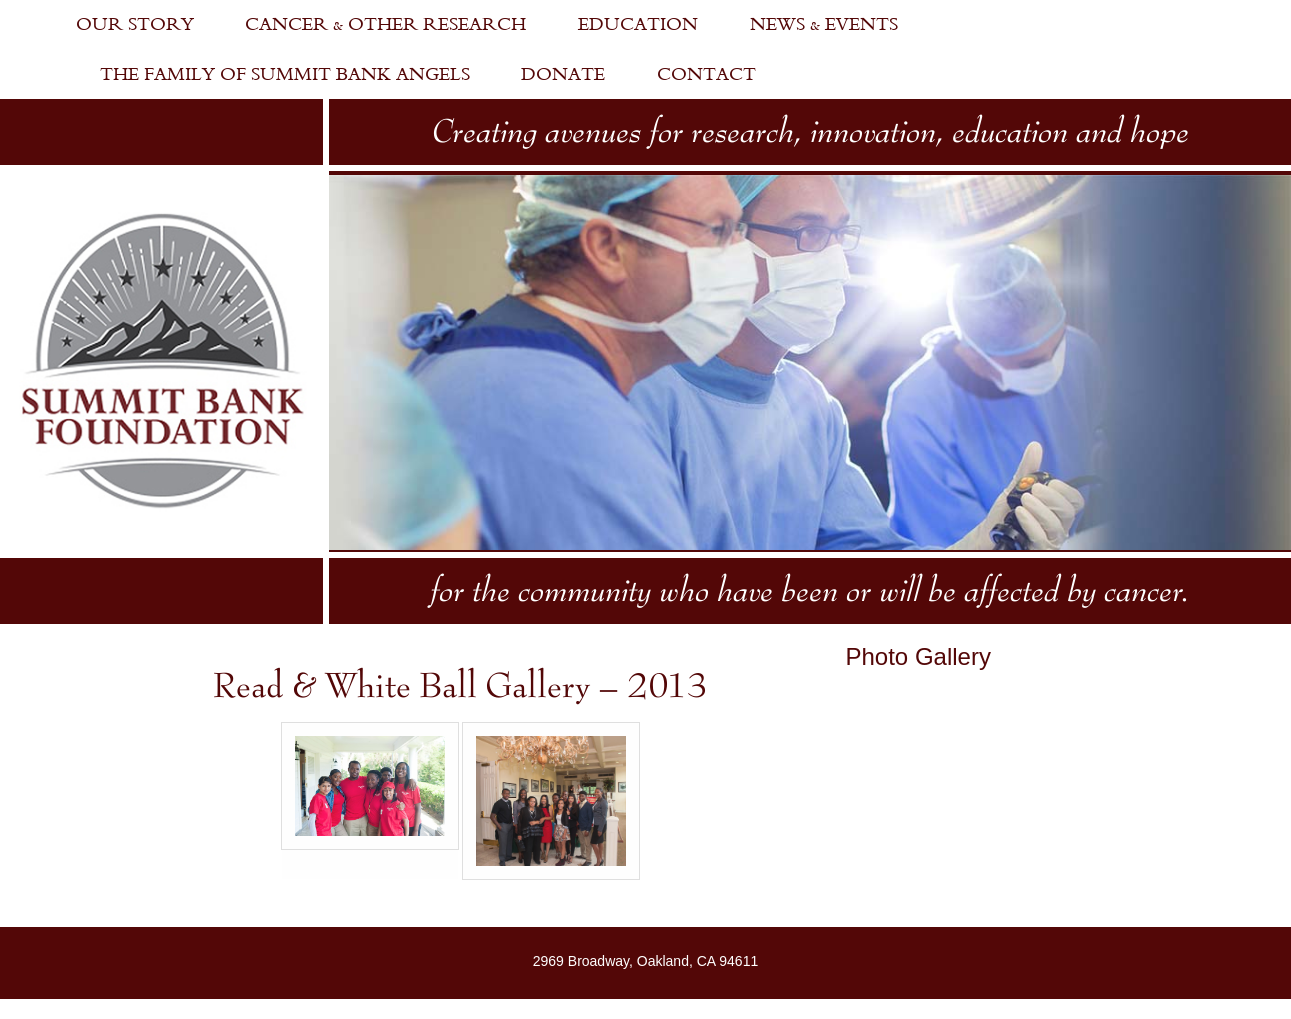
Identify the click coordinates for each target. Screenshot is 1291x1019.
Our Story (135, 24)
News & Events (824, 24)
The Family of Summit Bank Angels (285, 74)
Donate (563, 74)
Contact (706, 74)
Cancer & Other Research (385, 24)
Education (638, 24)
